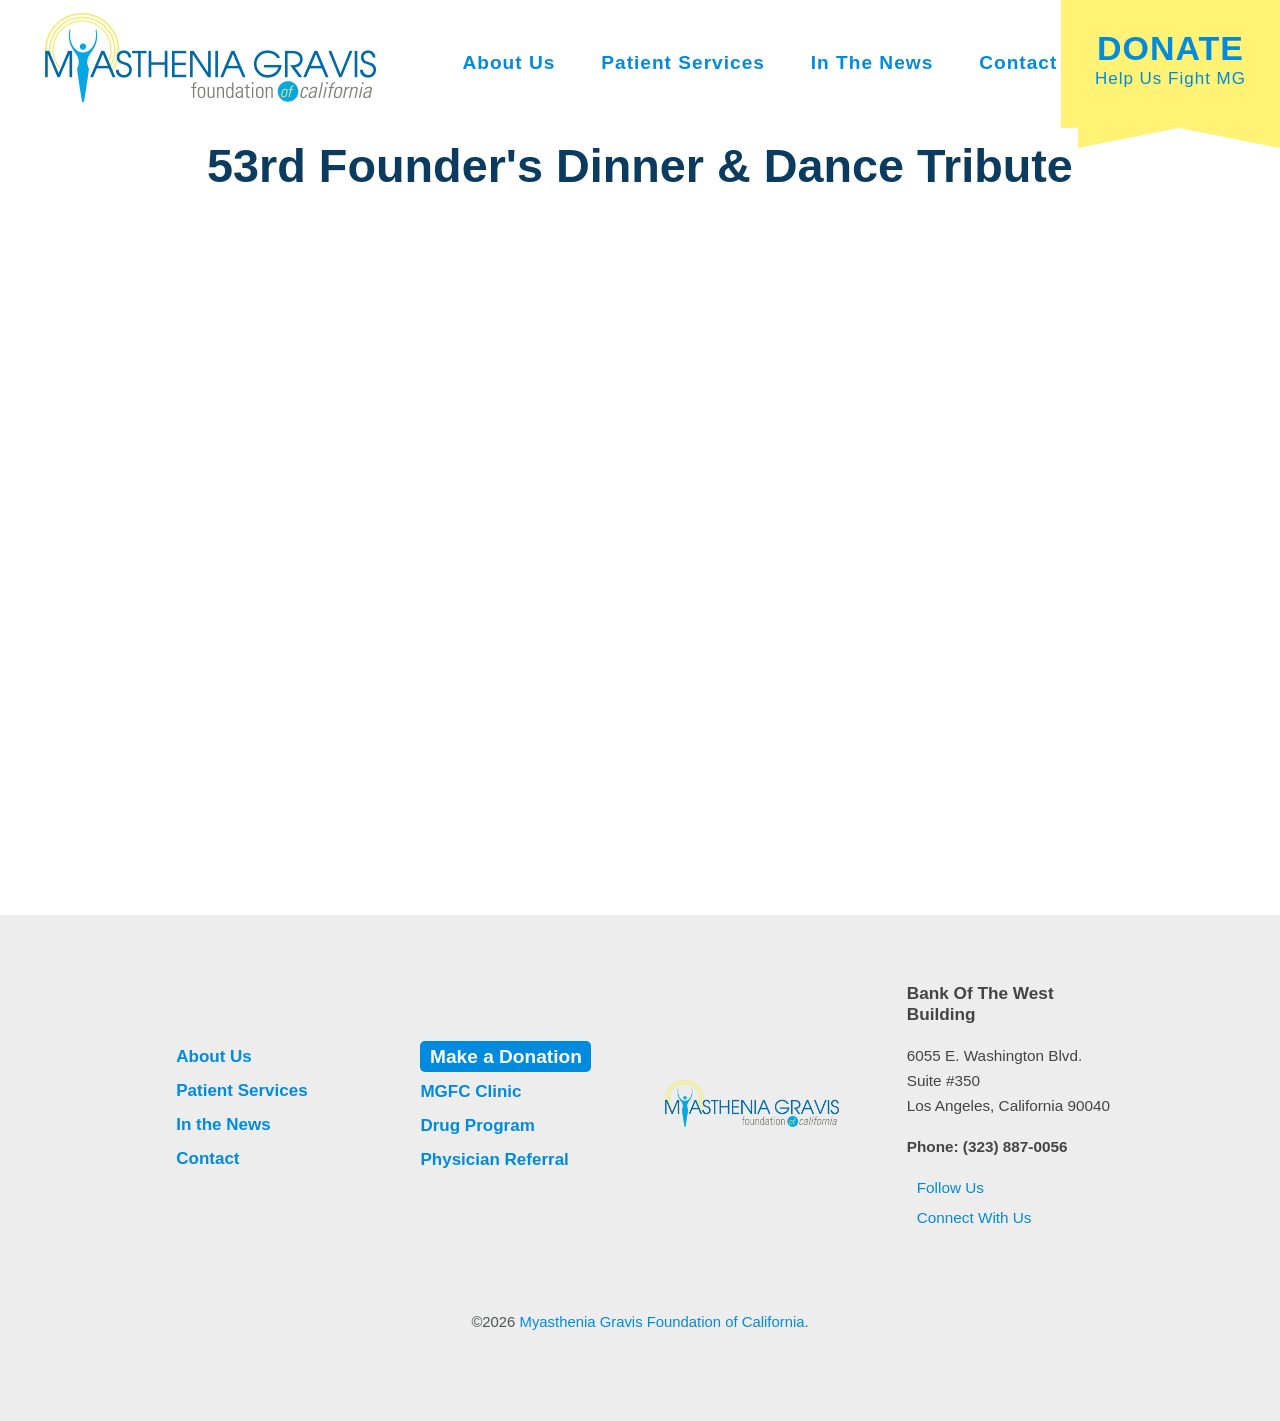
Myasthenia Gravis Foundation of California (662, 1322)
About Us (508, 62)
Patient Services (683, 62)
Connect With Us (969, 1217)
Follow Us (945, 1187)
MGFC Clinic (470, 1091)
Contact (1018, 62)
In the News (872, 62)
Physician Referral (494, 1159)
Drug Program (477, 1125)
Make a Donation (506, 1056)
